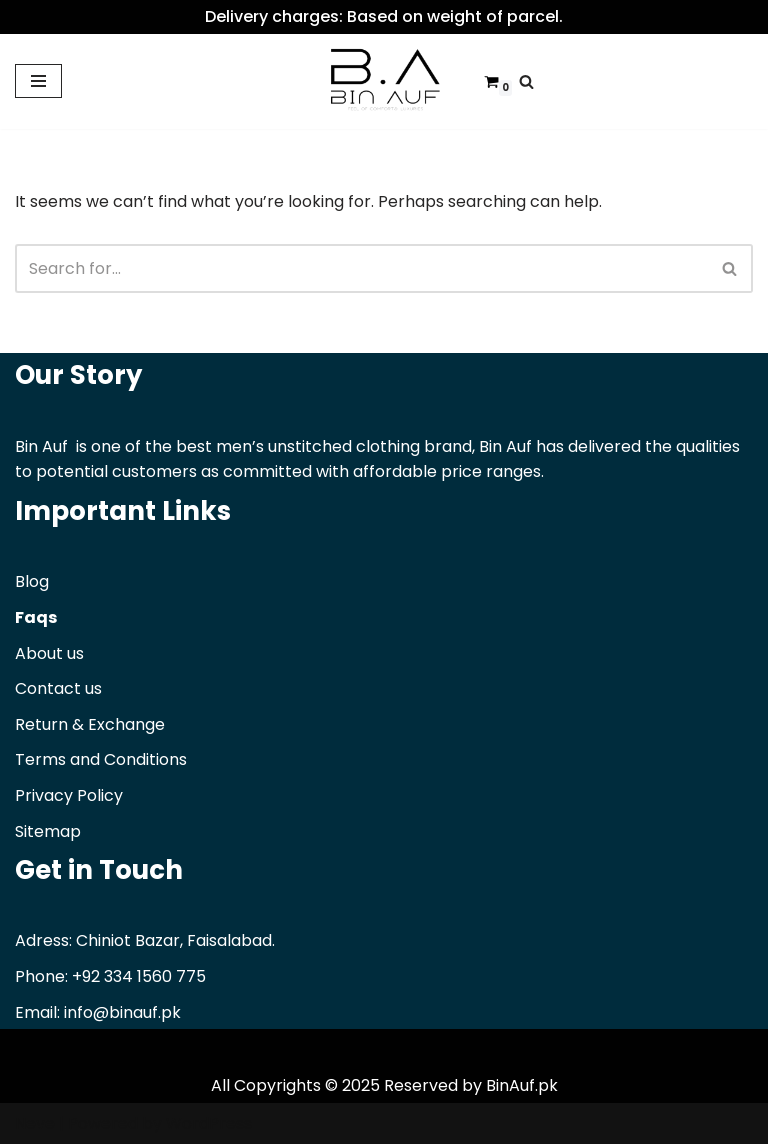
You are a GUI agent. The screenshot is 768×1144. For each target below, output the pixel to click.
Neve (35, 1123)
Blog (32, 581)
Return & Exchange (90, 724)
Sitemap (48, 831)
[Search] (526, 81)
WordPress (209, 1123)
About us (49, 653)
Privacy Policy (69, 795)
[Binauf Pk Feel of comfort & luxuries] (384, 81)
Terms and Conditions (101, 759)
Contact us (58, 688)
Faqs (36, 617)
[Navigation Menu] (38, 81)
